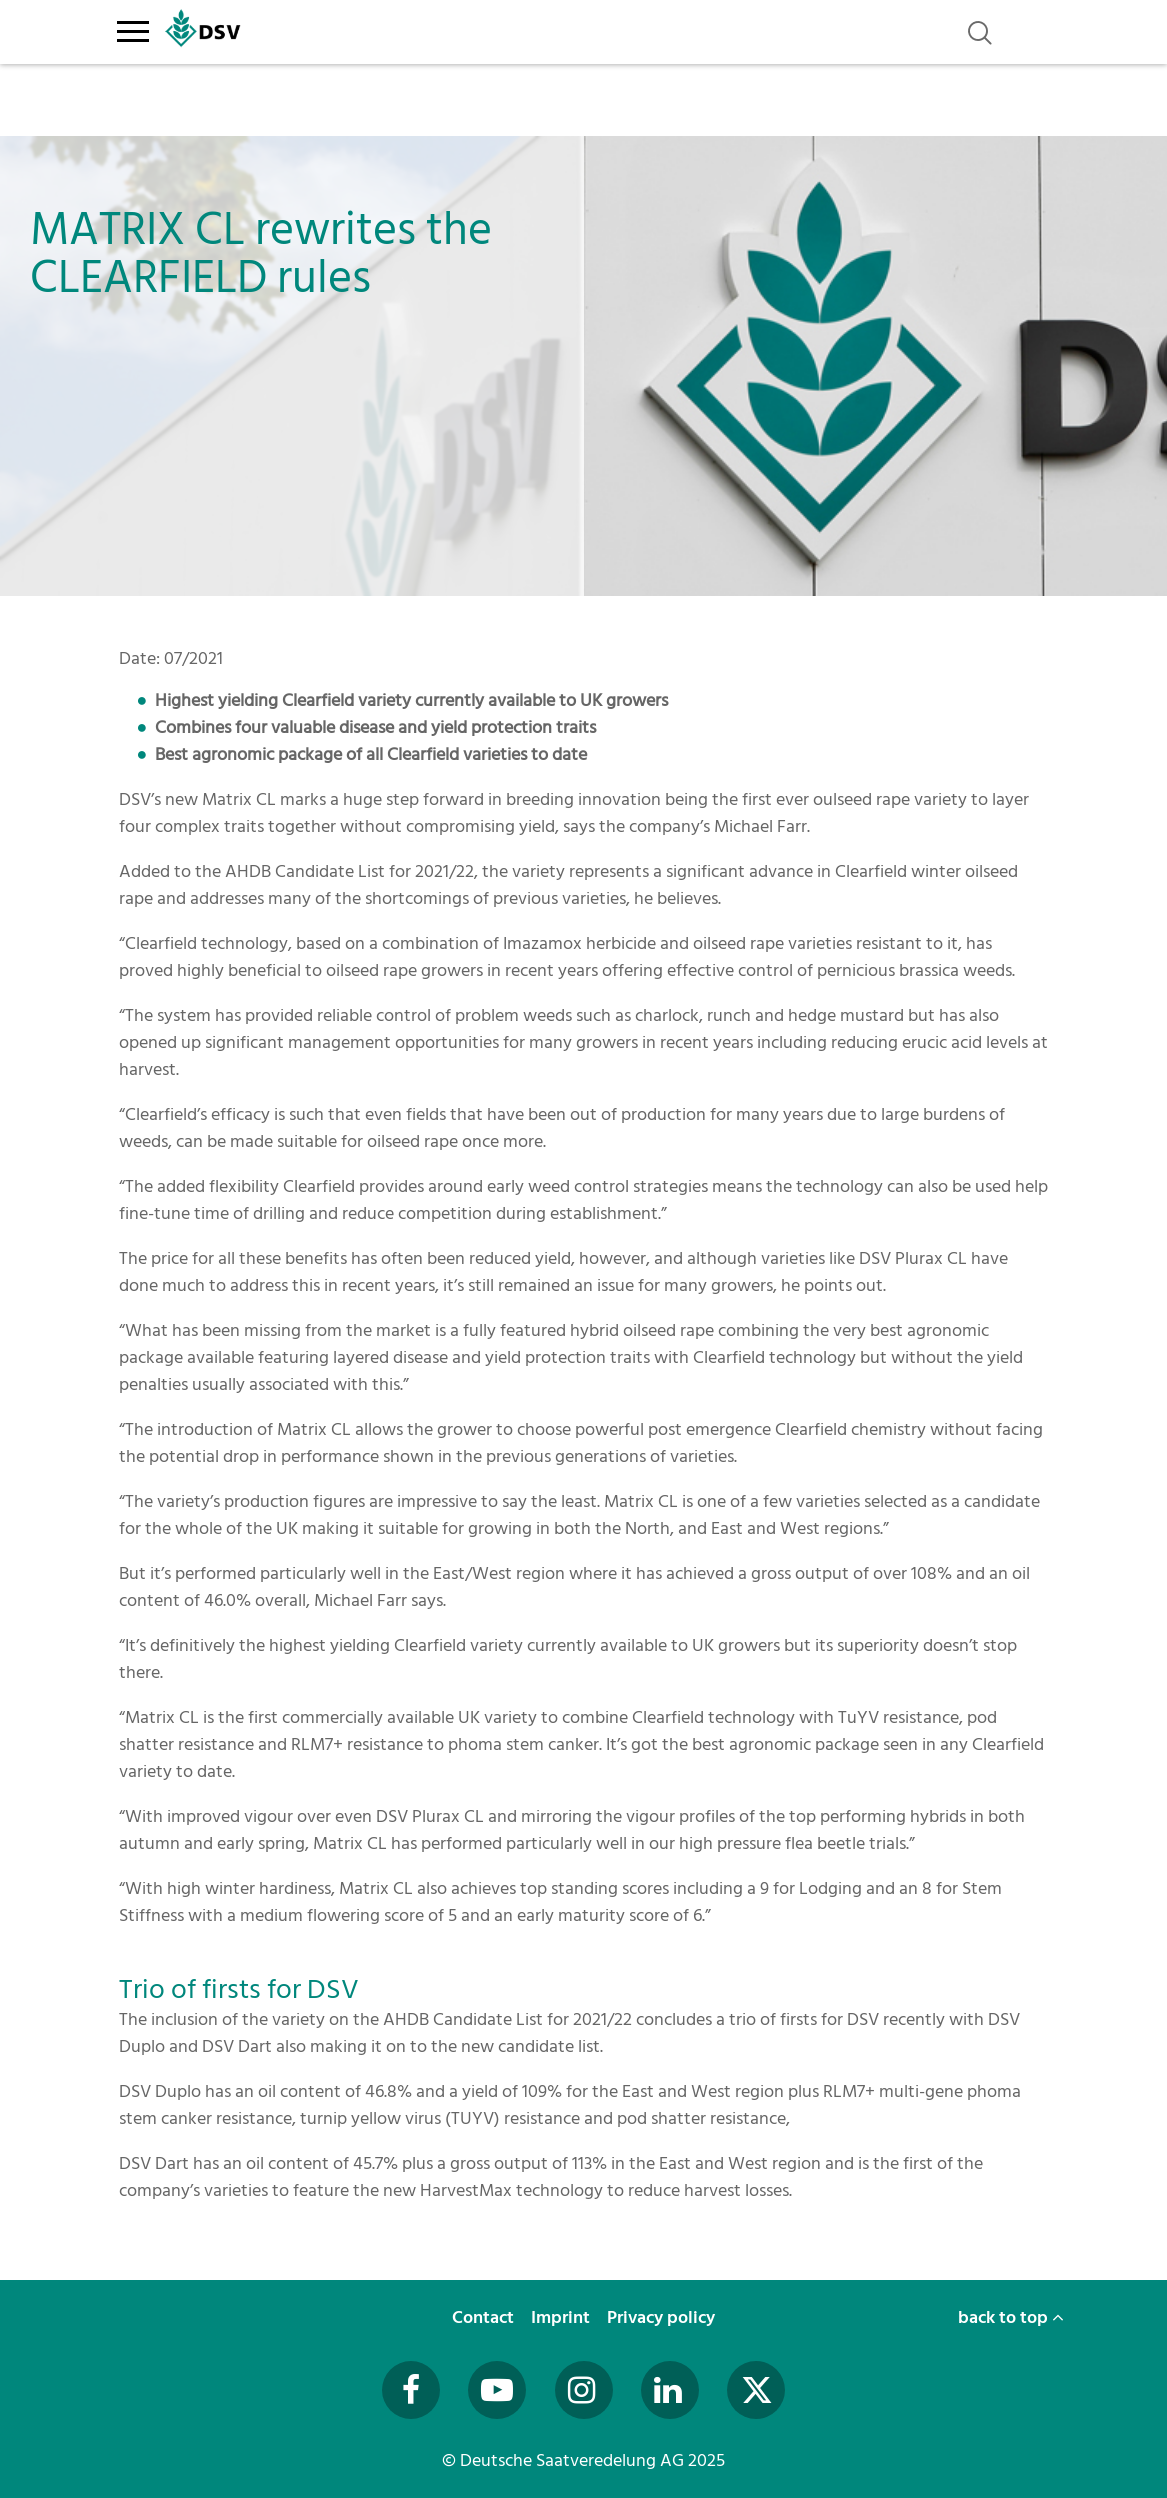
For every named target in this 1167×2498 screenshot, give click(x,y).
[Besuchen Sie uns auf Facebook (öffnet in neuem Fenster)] (411, 2390)
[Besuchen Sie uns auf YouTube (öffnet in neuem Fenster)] (497, 2390)
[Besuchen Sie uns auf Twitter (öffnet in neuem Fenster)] (756, 2390)
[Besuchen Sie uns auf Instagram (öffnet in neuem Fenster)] (584, 2390)
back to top (1011, 2317)
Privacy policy (663, 2317)
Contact (485, 2317)
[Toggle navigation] (133, 28)
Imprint (562, 2317)
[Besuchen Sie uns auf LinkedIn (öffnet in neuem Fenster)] (670, 2390)
